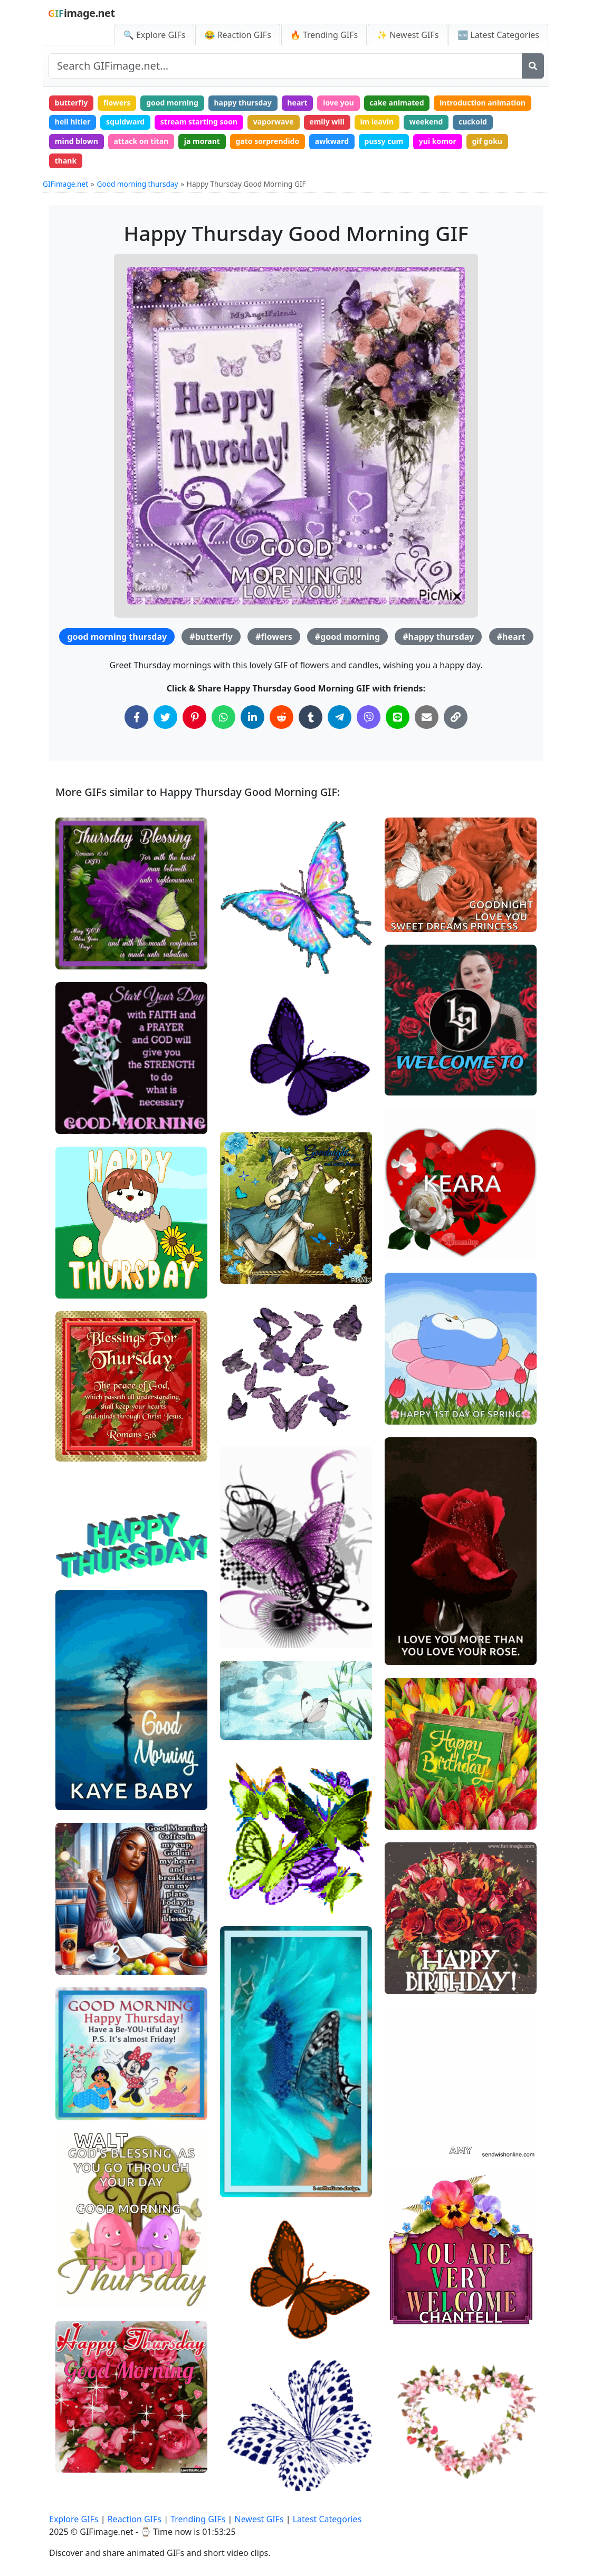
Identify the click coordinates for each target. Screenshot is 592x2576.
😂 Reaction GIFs (237, 35)
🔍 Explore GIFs (154, 35)
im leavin (377, 122)
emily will (327, 122)
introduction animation (483, 103)
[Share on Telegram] (339, 717)
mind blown (76, 141)
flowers (117, 103)
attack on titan (140, 141)
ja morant (202, 141)
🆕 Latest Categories (498, 35)
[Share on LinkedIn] (252, 717)
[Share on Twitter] (165, 717)
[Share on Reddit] (281, 717)
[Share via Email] (426, 717)
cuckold (473, 122)
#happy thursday (438, 636)
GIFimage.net (65, 184)
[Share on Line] (397, 717)
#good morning (347, 636)
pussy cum (384, 141)
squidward (125, 122)
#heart (511, 636)
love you (338, 103)
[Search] (533, 66)
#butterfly (211, 636)
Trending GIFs (197, 2519)
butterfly (71, 103)
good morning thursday (117, 636)
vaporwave (273, 122)
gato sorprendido (268, 141)
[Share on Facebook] (136, 717)
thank (66, 161)
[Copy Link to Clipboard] (455, 717)
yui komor (437, 141)
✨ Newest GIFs (407, 35)
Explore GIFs (74, 2519)
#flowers (273, 636)
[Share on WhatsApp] (223, 717)
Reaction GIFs (134, 2519)
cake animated (396, 103)
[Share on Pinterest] (194, 717)
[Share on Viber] (368, 717)
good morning (172, 103)
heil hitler (73, 122)
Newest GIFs (258, 2519)
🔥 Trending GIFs (324, 35)
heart (297, 103)
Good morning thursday (137, 184)
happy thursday (243, 103)
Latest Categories (327, 2519)
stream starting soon (198, 122)
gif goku (487, 141)
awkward (332, 141)
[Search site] (285, 66)
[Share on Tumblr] (310, 717)
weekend (426, 122)
